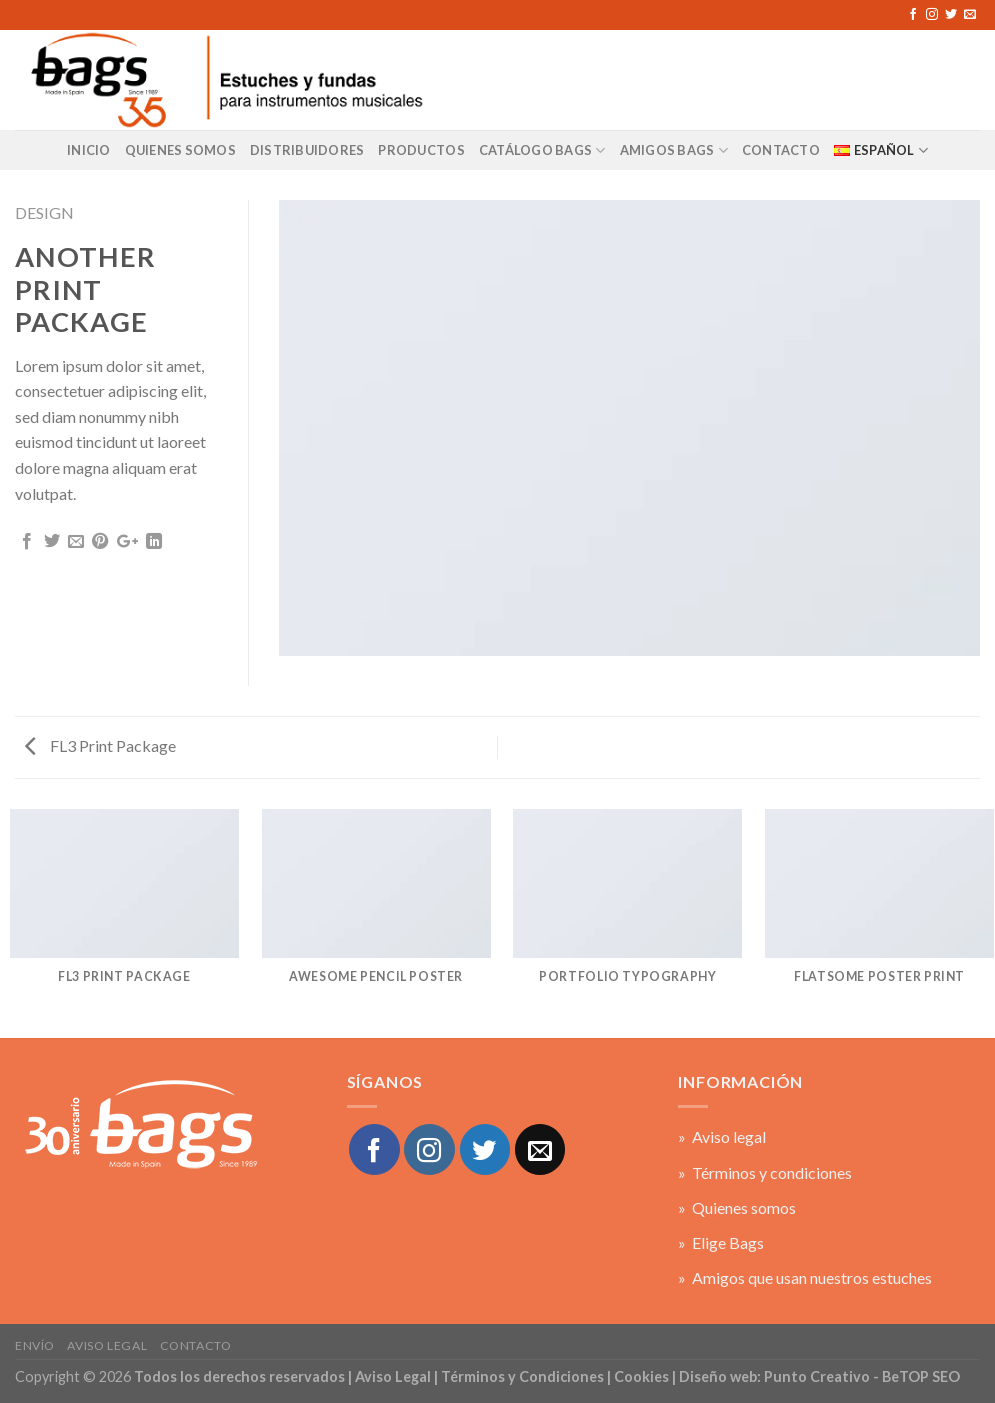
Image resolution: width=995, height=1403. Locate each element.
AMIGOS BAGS (674, 150)
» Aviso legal (722, 1136)
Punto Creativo (817, 1376)
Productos (421, 150)
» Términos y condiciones (765, 1172)
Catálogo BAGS (542, 150)
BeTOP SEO (921, 1376)
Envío (35, 1345)
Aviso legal (107, 1345)
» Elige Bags (721, 1242)
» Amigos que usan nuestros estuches (805, 1277)
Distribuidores (307, 150)
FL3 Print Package (100, 745)
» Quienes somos (737, 1207)
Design (44, 212)
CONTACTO (781, 150)
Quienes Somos (180, 150)
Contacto (196, 1345)
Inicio (89, 150)
